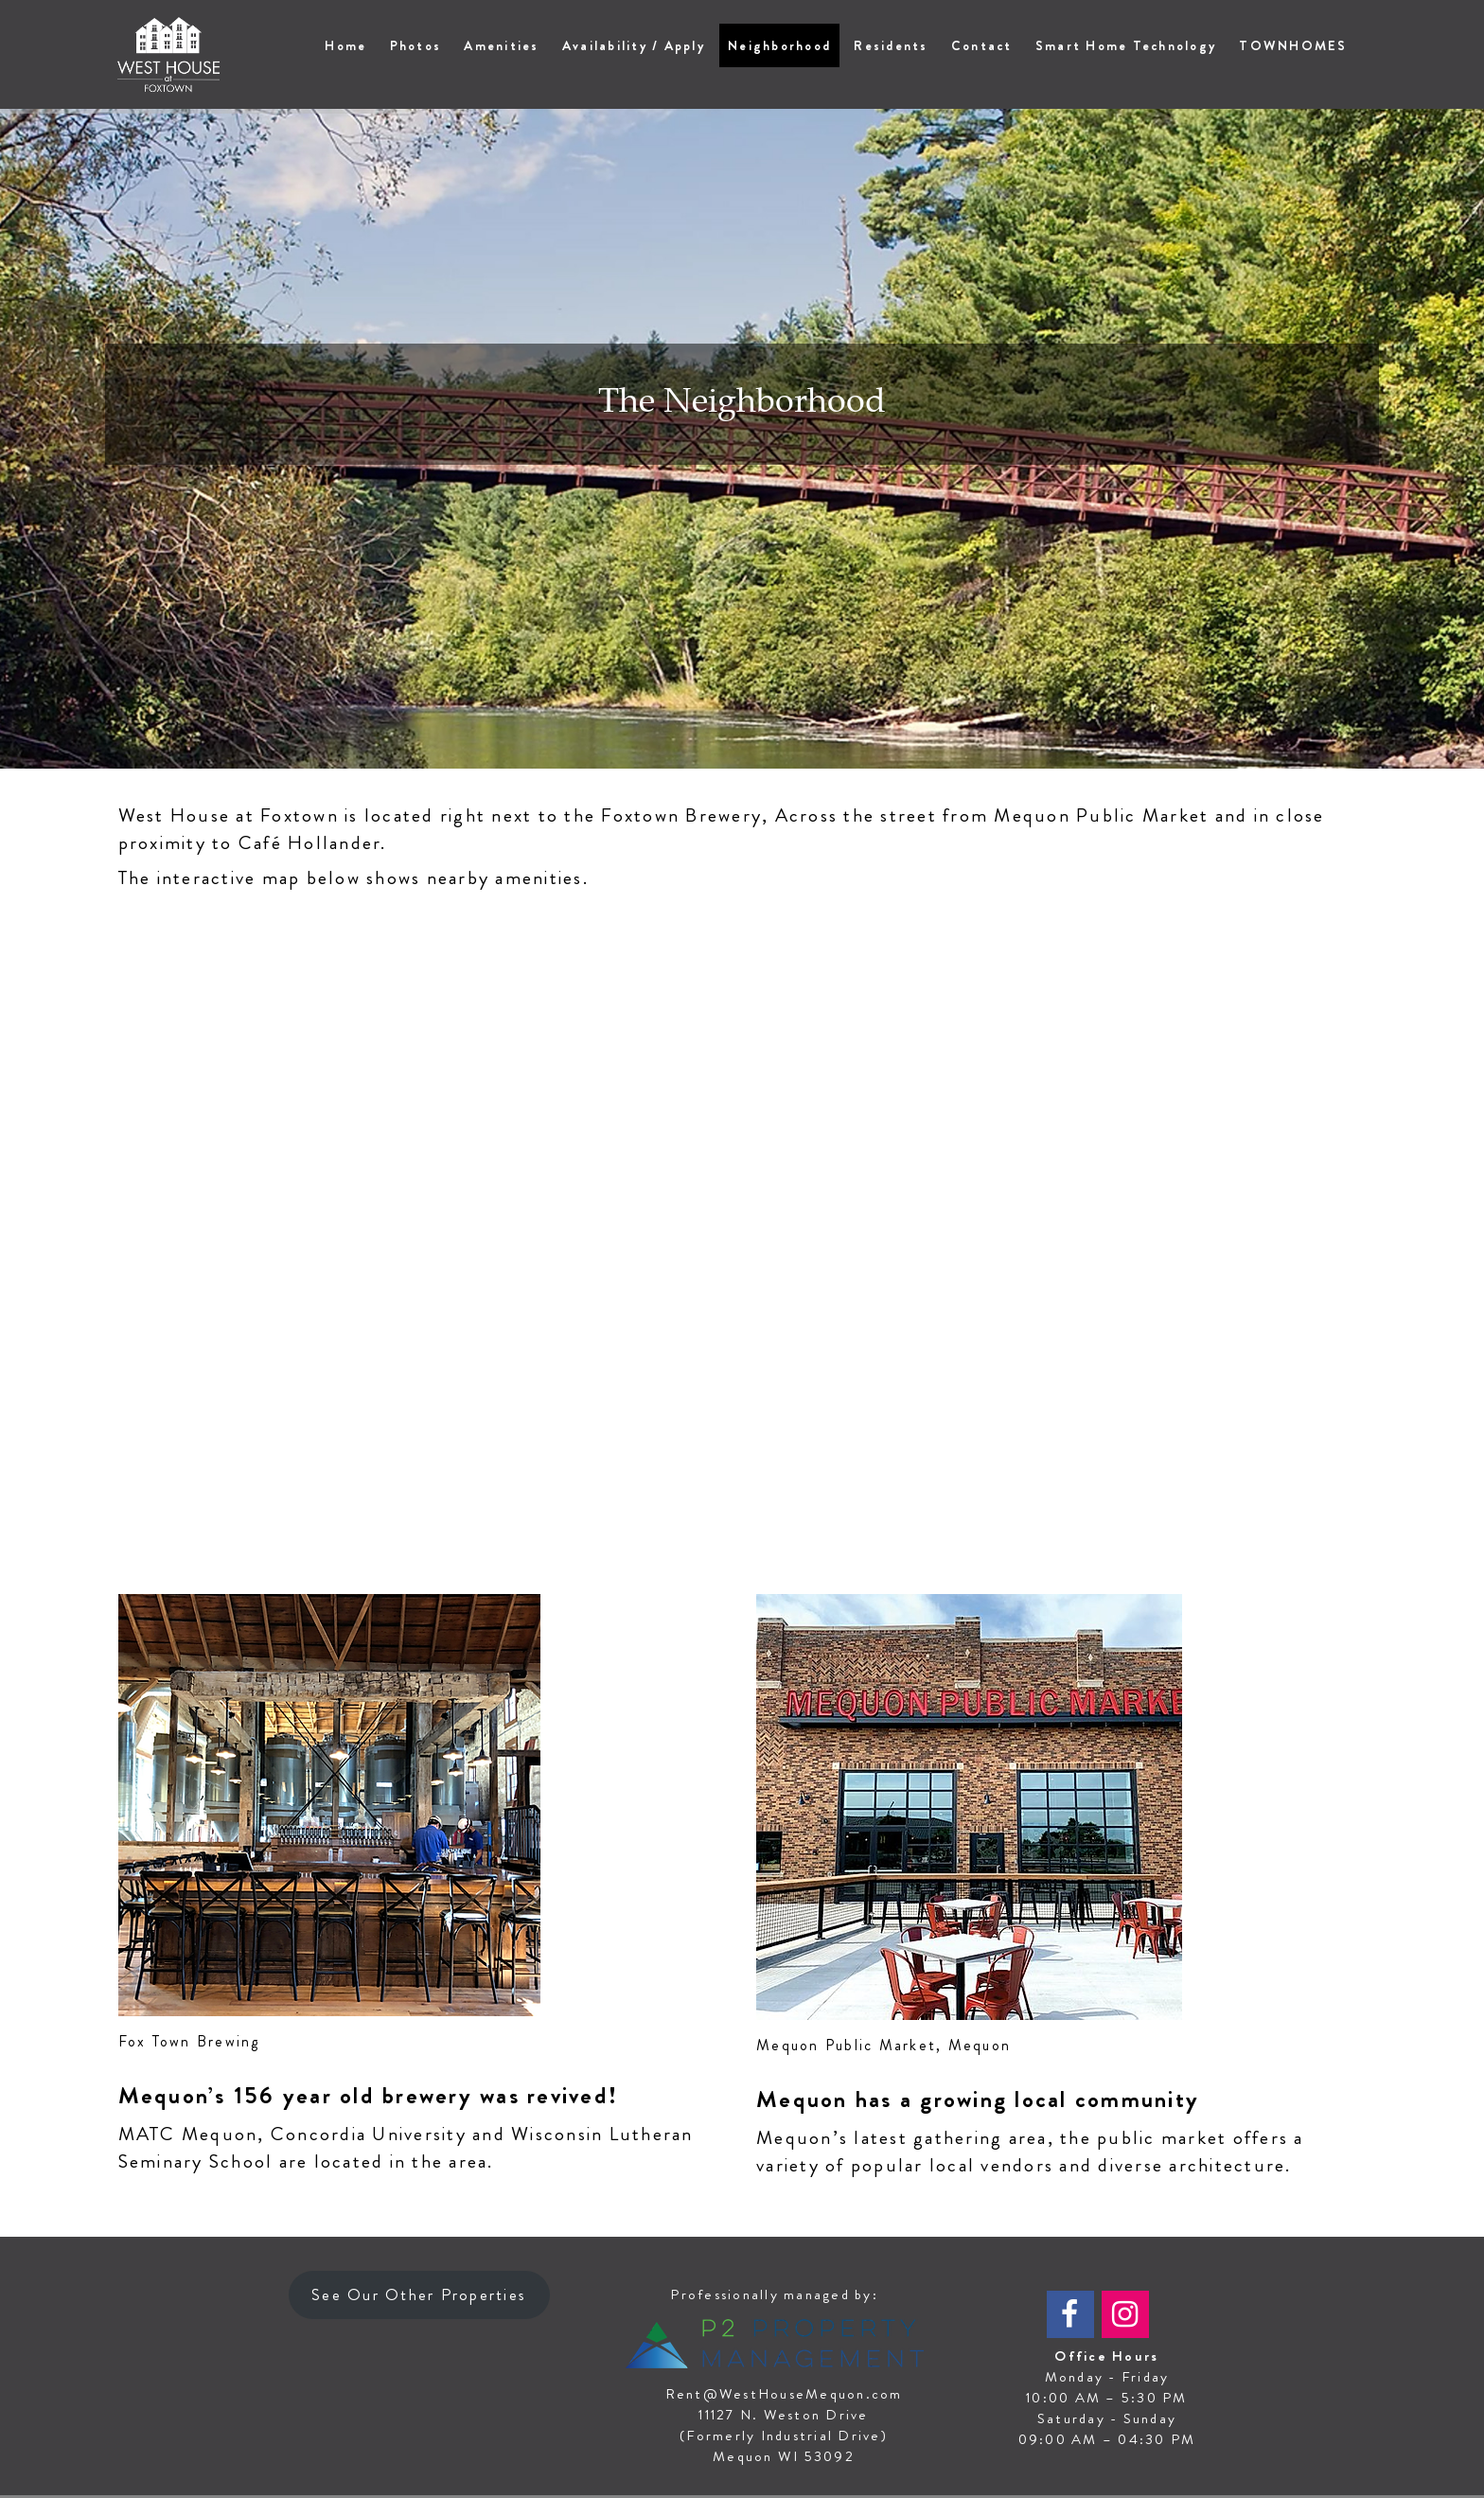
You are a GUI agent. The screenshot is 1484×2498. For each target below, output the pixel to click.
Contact (982, 45)
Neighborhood (779, 45)
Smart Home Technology (1125, 45)
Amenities (501, 45)
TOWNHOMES (1293, 45)
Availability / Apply (633, 45)
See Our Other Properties (418, 2295)
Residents (891, 45)
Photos (416, 45)
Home (345, 45)
